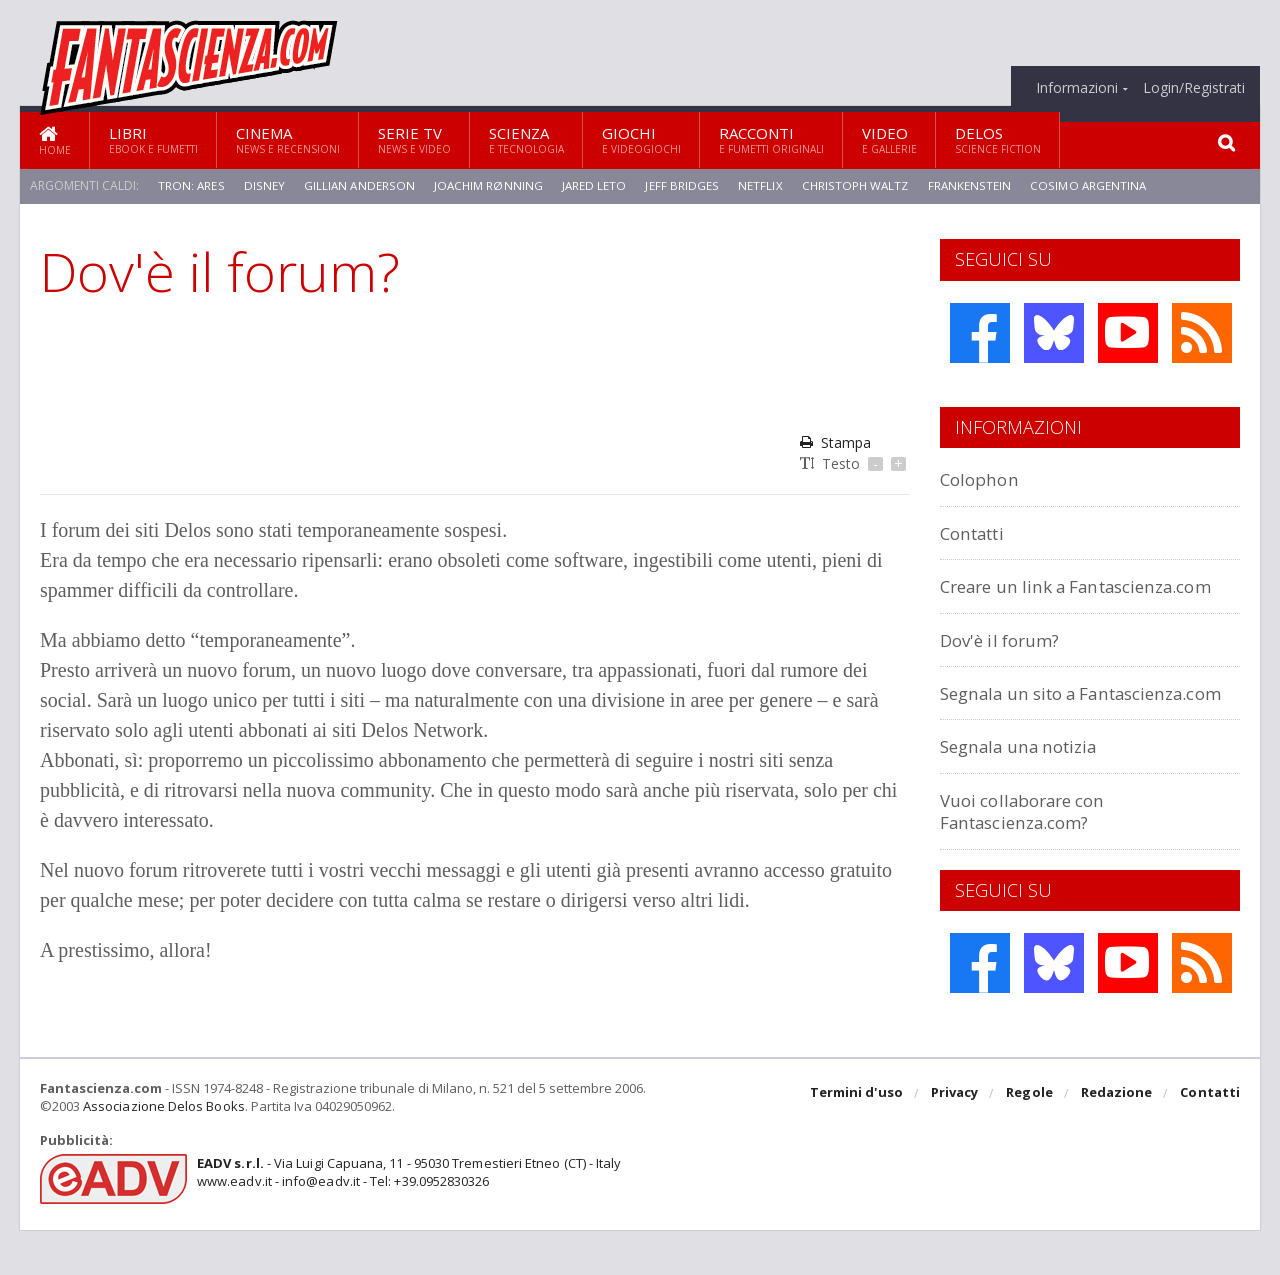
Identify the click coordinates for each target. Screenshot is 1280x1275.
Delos (998, 139)
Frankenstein (968, 185)
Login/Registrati (1194, 88)
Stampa (835, 442)
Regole (1031, 1139)
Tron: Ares (191, 185)
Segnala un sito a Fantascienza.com (1020, 725)
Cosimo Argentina (1087, 185)
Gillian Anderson (357, 185)
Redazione (1117, 1139)
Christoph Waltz (853, 185)
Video (889, 139)
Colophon (983, 478)
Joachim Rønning (487, 185)
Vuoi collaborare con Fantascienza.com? (1031, 855)
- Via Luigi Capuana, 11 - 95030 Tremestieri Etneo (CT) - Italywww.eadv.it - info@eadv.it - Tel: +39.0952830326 (406, 1217)
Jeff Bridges (681, 185)
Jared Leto (593, 185)
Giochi (641, 139)
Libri (153, 139)
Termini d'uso (859, 1139)
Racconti (771, 139)
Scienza (526, 139)
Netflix (758, 185)
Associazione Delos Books (163, 1151)
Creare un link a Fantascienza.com (1020, 596)
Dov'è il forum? (1006, 661)
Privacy (956, 1139)
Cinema (288, 139)
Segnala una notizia (1028, 790)
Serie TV (414, 139)
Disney (263, 185)
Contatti (977, 532)
